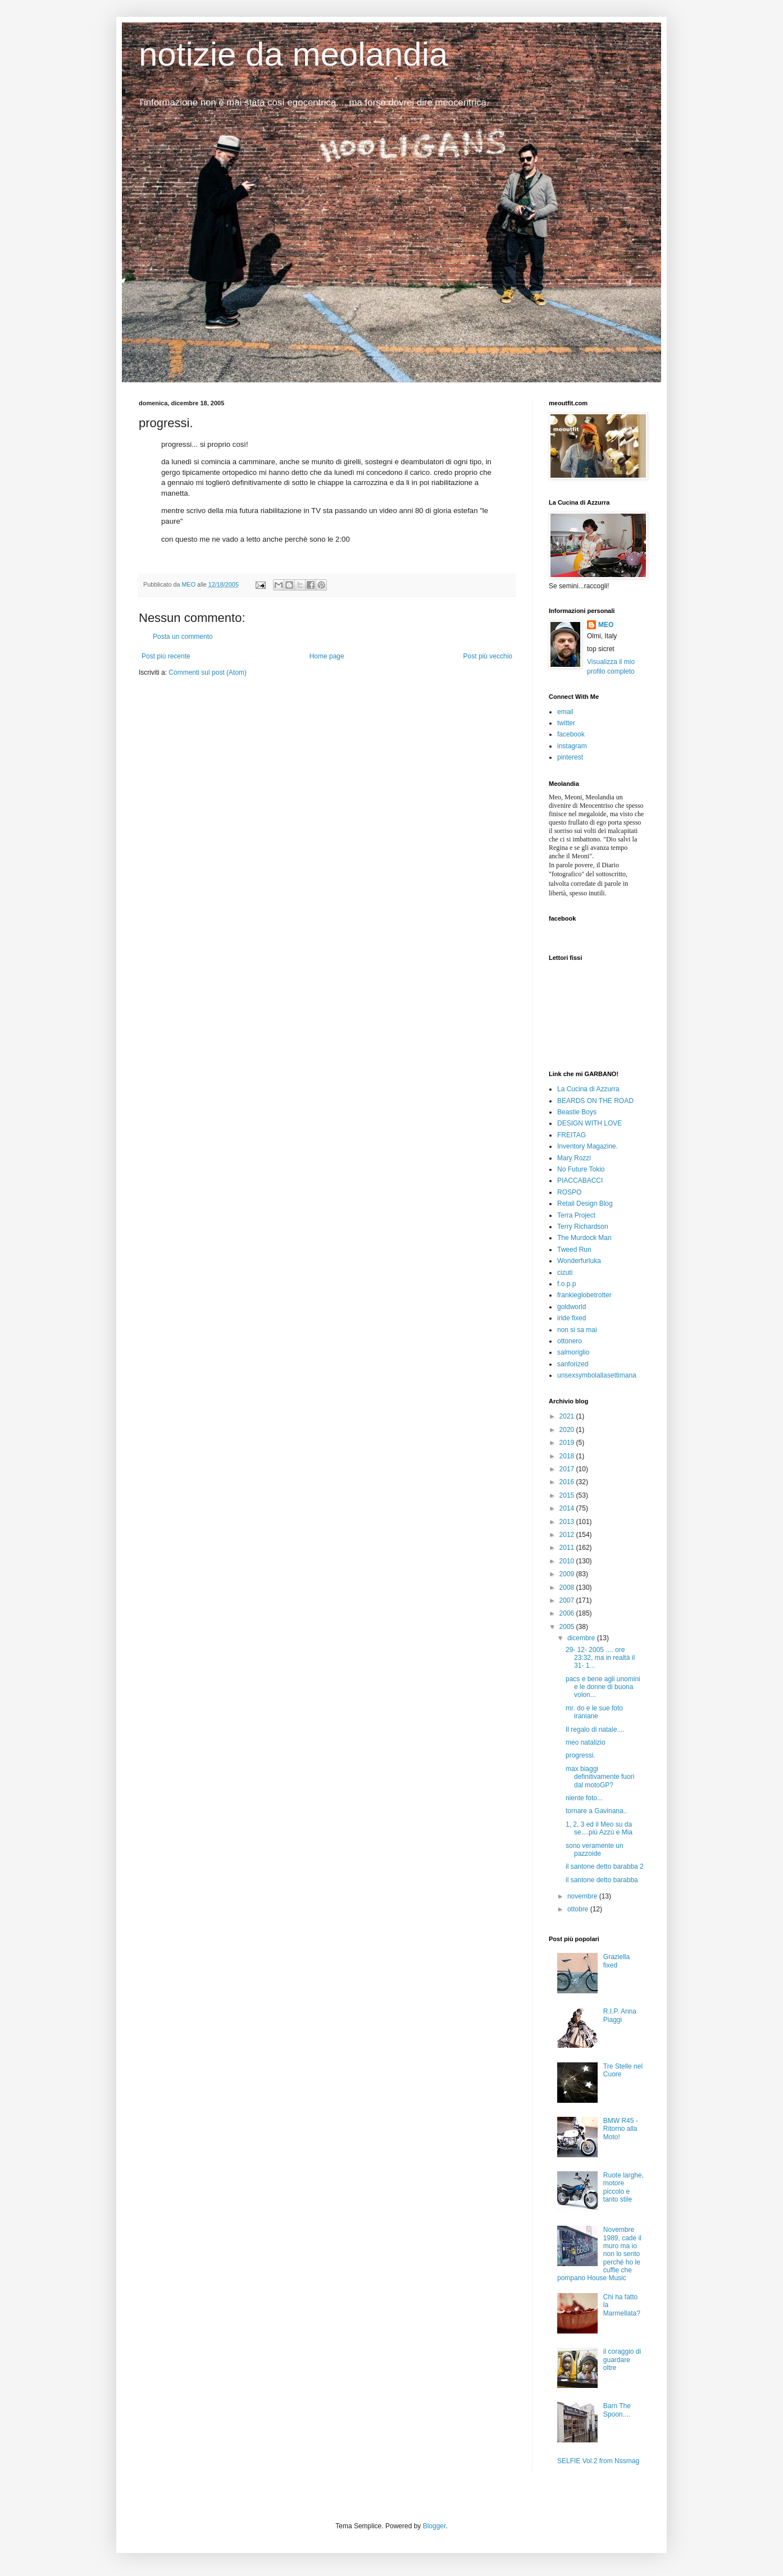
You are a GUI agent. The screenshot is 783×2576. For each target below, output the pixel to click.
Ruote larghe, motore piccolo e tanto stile (623, 2187)
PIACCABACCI (580, 1180)
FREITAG (571, 1135)
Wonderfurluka (579, 1261)
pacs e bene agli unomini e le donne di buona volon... (603, 1687)
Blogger (434, 2526)
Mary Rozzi (574, 1158)
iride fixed (571, 1318)
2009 (567, 1574)
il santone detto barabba (602, 1880)
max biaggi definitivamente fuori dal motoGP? (600, 1777)
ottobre (578, 1909)
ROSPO (569, 1192)
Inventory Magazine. (587, 1146)
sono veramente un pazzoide (594, 1849)
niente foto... (584, 1798)
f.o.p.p (566, 1284)
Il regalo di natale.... (595, 1729)
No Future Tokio (581, 1169)
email (565, 712)
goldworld (571, 1307)
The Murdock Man (584, 1238)
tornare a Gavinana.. (596, 1811)
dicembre (582, 1638)
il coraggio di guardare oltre (622, 2360)
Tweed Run (574, 1249)
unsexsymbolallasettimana (596, 1375)
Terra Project (576, 1215)
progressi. (580, 1755)
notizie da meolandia (293, 54)
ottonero (569, 1341)
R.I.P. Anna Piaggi (619, 2015)
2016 (567, 1482)
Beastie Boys (577, 1112)
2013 (567, 1522)
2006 (567, 1613)
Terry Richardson (582, 1226)
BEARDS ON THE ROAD (595, 1101)
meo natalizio (586, 1742)
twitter (566, 723)
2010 (567, 1561)
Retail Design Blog (585, 1203)
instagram (572, 746)
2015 (567, 1495)
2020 (567, 1430)
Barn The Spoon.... (617, 2410)
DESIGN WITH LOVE (589, 1123)
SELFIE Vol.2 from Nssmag (598, 2461)
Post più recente (166, 656)
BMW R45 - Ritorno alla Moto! (620, 2129)
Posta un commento (183, 636)
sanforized (572, 1364)
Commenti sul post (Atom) (208, 672)
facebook (571, 734)
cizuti (564, 1272)
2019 (567, 1443)
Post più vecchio (487, 656)
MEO (605, 625)
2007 (567, 1600)
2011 (567, 1548)
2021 (567, 1416)
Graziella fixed (616, 1961)
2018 (567, 1456)
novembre (583, 1896)
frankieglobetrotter (584, 1295)
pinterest (570, 757)
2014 (567, 1508)
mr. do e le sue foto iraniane (594, 1712)
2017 (567, 1469)
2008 (567, 1587)
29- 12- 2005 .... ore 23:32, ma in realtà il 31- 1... (600, 1658)
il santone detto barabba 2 (605, 1866)
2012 (567, 1535)
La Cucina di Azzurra (588, 1089)
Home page (326, 656)
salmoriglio (573, 1352)
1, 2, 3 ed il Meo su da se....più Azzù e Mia (599, 1828)
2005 (567, 1627)
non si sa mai (577, 1330)
